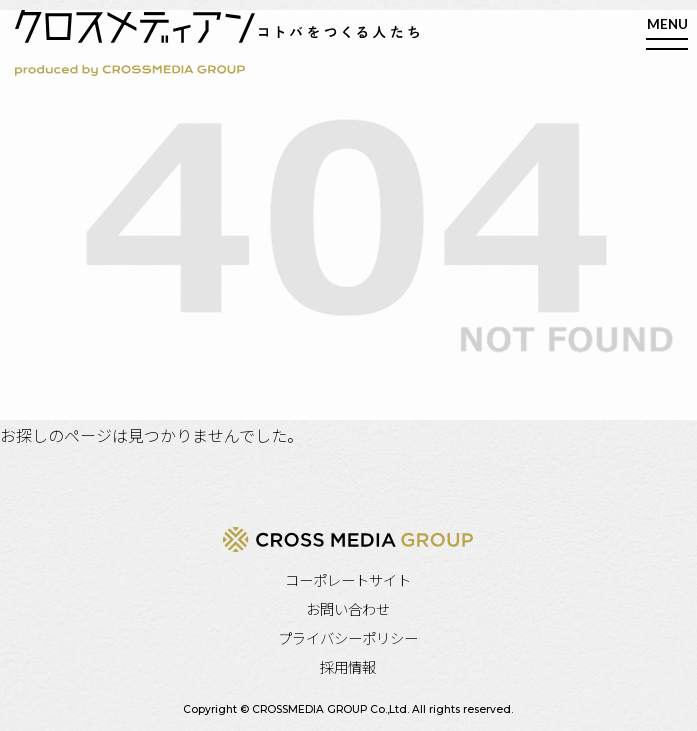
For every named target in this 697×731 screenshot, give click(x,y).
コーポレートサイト (348, 579)
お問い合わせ (348, 608)
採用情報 (348, 666)
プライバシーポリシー (348, 637)
